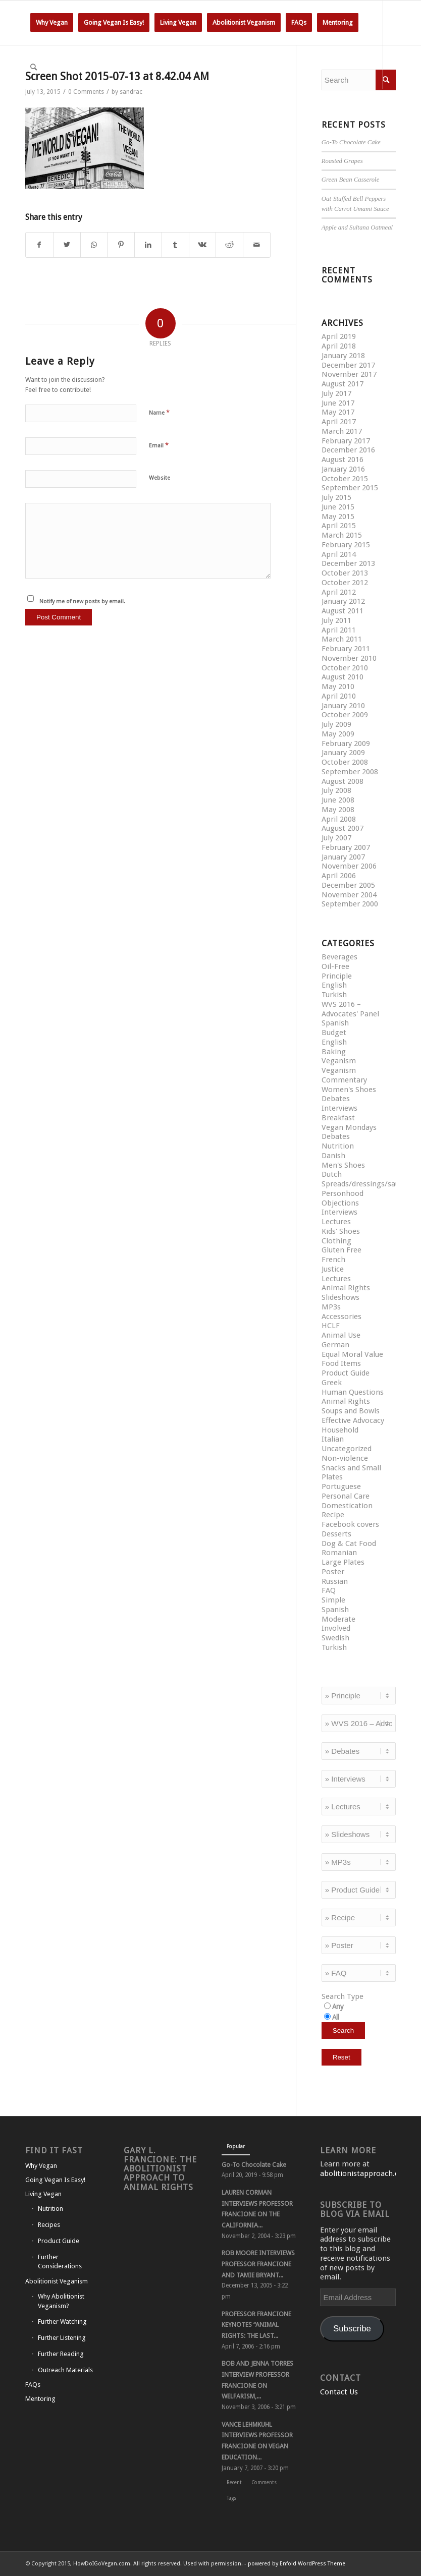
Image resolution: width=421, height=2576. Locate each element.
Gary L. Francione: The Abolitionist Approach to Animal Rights (160, 2169)
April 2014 (339, 554)
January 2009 (343, 752)
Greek (332, 1382)
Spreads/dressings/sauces (366, 1183)
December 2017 (348, 365)
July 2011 (336, 620)
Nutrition (338, 1146)
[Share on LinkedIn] (148, 245)
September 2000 (350, 903)
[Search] (33, 67)
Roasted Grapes (342, 160)
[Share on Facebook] (39, 245)
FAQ (329, 1590)
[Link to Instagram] (58, 111)
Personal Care (346, 1496)
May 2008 (338, 809)
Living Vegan (43, 2194)
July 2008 (336, 790)
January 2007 (343, 857)
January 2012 (343, 601)
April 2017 (339, 421)
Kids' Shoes (341, 1231)
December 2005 (348, 885)
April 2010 (339, 696)
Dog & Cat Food (349, 1543)
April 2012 (339, 592)
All (335, 2017)
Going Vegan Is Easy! (55, 2180)
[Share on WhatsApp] (94, 245)
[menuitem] (51, 23)
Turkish (334, 994)
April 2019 (339, 336)
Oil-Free (335, 966)
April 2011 (339, 630)
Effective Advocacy (353, 1420)
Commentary (344, 1079)
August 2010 (342, 676)
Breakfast (338, 1117)
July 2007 (336, 837)
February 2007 (346, 847)
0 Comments (86, 91)
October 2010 (345, 667)
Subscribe (352, 2328)
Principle (337, 976)
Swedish (335, 1637)
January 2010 (343, 705)
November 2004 (349, 894)
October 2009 (345, 714)
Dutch (332, 1174)
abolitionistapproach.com (365, 2173)
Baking (334, 1051)
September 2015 (350, 487)
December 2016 (348, 449)
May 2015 (338, 516)
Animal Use (341, 1335)
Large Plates (343, 1562)
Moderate (338, 1619)
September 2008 (350, 771)
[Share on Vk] (202, 245)
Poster (333, 1571)
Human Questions (353, 1392)
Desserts (336, 1533)
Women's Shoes (349, 1089)
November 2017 (349, 374)
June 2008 (338, 800)
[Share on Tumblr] (175, 245)
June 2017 (338, 403)
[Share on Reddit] (229, 245)
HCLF (331, 1325)
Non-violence (345, 1458)
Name (159, 412)
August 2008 (342, 781)
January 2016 (343, 469)
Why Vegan (41, 2165)
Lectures (336, 1221)
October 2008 (345, 762)
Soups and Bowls (351, 1410)
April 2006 (339, 875)
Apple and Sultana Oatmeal (357, 227)
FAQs (32, 2384)
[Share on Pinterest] (121, 245)
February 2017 (346, 440)
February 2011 (346, 648)
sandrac (131, 91)
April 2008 (339, 819)
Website (159, 478)
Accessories (341, 1316)
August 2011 (342, 610)
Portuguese (341, 1486)
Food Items (341, 1363)
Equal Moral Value (352, 1354)
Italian (333, 1439)
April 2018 (339, 346)
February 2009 (346, 743)
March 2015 (342, 535)
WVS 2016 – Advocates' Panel (350, 1009)
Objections (340, 1203)
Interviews (339, 1108)
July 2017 (336, 393)
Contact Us (339, 2391)
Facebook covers (350, 1524)
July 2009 (336, 724)
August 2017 (342, 383)
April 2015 (339, 525)
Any (338, 2006)
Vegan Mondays (349, 1127)
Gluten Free (341, 1249)
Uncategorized (347, 1448)
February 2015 (346, 544)
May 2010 (338, 686)
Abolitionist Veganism (56, 2281)
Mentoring (40, 2398)
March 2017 (342, 431)
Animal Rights (346, 1287)
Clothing (336, 1240)
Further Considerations (60, 2261)
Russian (335, 1581)
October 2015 (345, 478)
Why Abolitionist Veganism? (61, 2301)
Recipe (333, 1514)
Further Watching (62, 2321)
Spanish (335, 1022)
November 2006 (349, 866)
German (335, 1344)
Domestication (347, 1505)
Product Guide (346, 1373)
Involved (336, 1628)
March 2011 (342, 639)
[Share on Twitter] (67, 245)
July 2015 (336, 497)
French (333, 1259)
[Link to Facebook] (43, 111)
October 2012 (345, 582)
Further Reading (61, 2354)
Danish (333, 1155)
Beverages (339, 956)
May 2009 (338, 733)
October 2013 (345, 573)
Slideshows (340, 1297)
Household (340, 1430)
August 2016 (342, 459)
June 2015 (338, 506)
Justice (333, 1269)
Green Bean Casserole (351, 179)
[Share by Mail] (256, 245)
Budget (334, 1032)
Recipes (49, 2224)
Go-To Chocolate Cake (351, 142)
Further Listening (62, 2337)
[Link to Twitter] (28, 111)
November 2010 (349, 658)
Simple (333, 1600)
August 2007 (342, 828)
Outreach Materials (65, 2370)
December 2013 (348, 563)
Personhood (342, 1193)
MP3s (331, 1306)
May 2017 (338, 412)
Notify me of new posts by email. (82, 601)
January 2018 (343, 355)
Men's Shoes (343, 1165)
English (334, 985)
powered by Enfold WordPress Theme (296, 2563)
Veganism (339, 1060)
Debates (336, 1098)
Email (159, 445)
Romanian (339, 1552)
